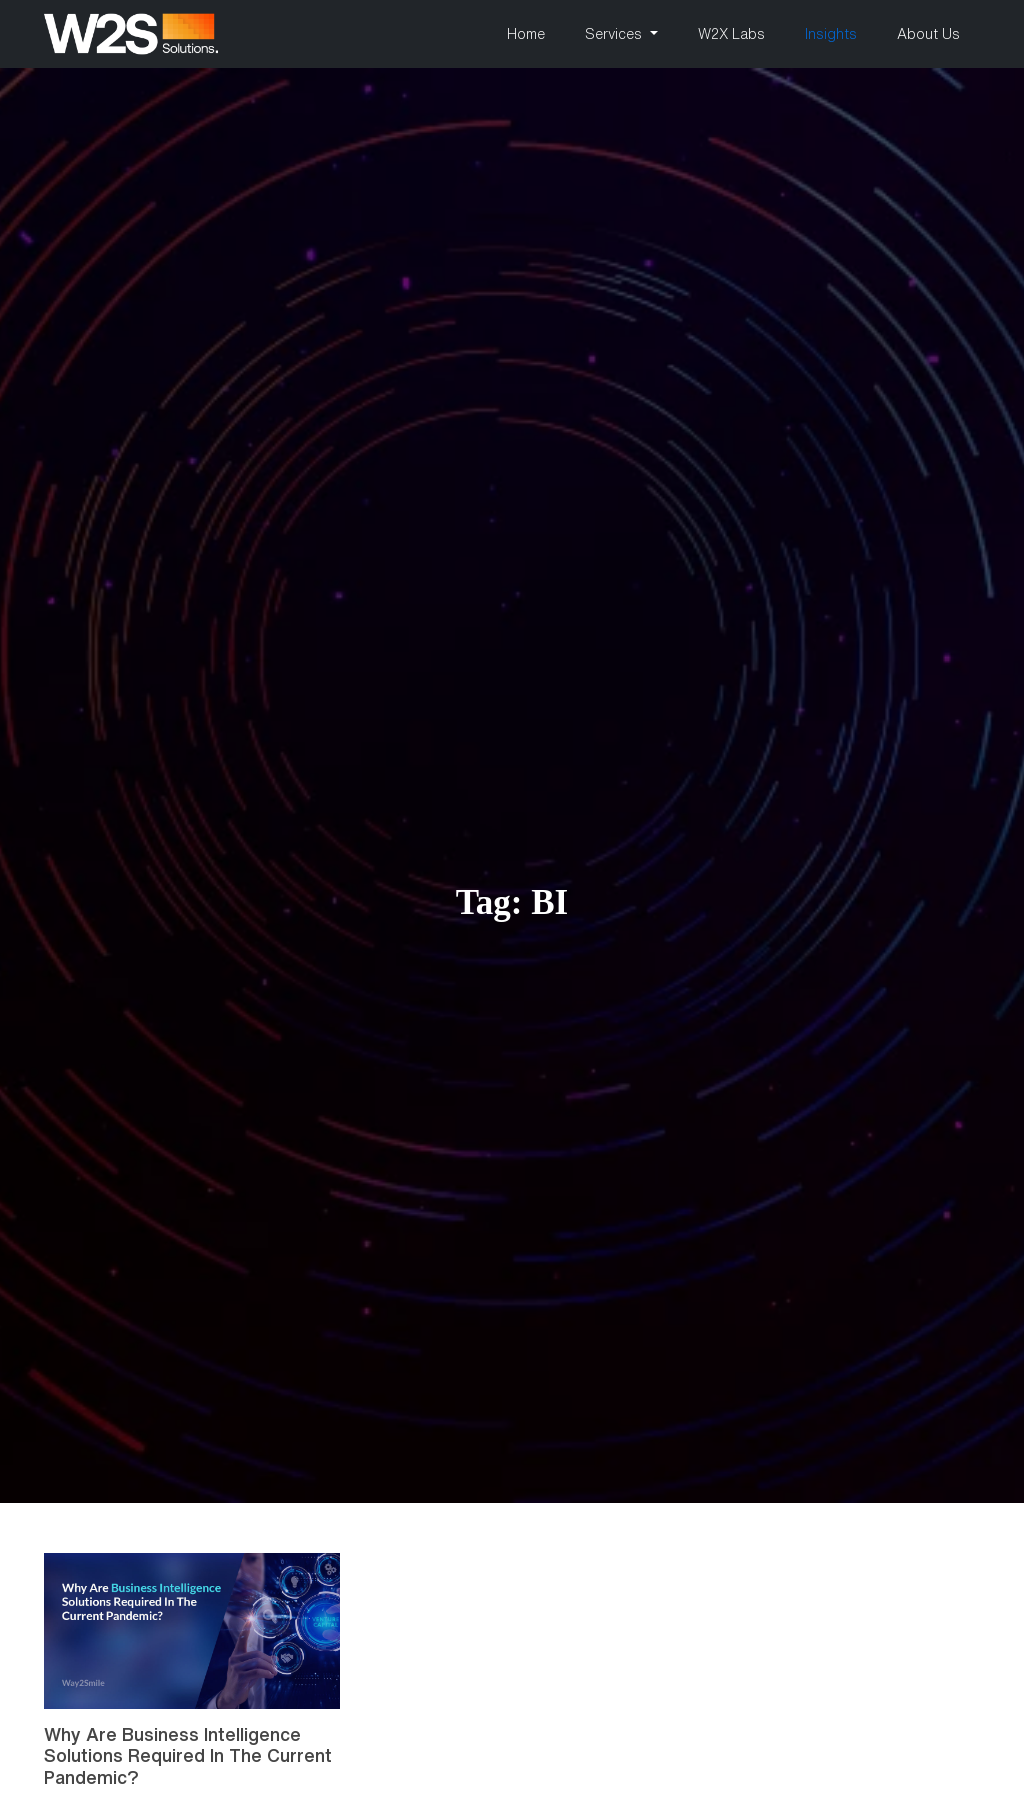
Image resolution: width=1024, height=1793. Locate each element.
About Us (928, 34)
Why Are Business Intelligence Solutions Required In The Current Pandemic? (188, 1755)
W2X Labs (731, 34)
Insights (831, 34)
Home (526, 34)
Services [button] (615, 34)
